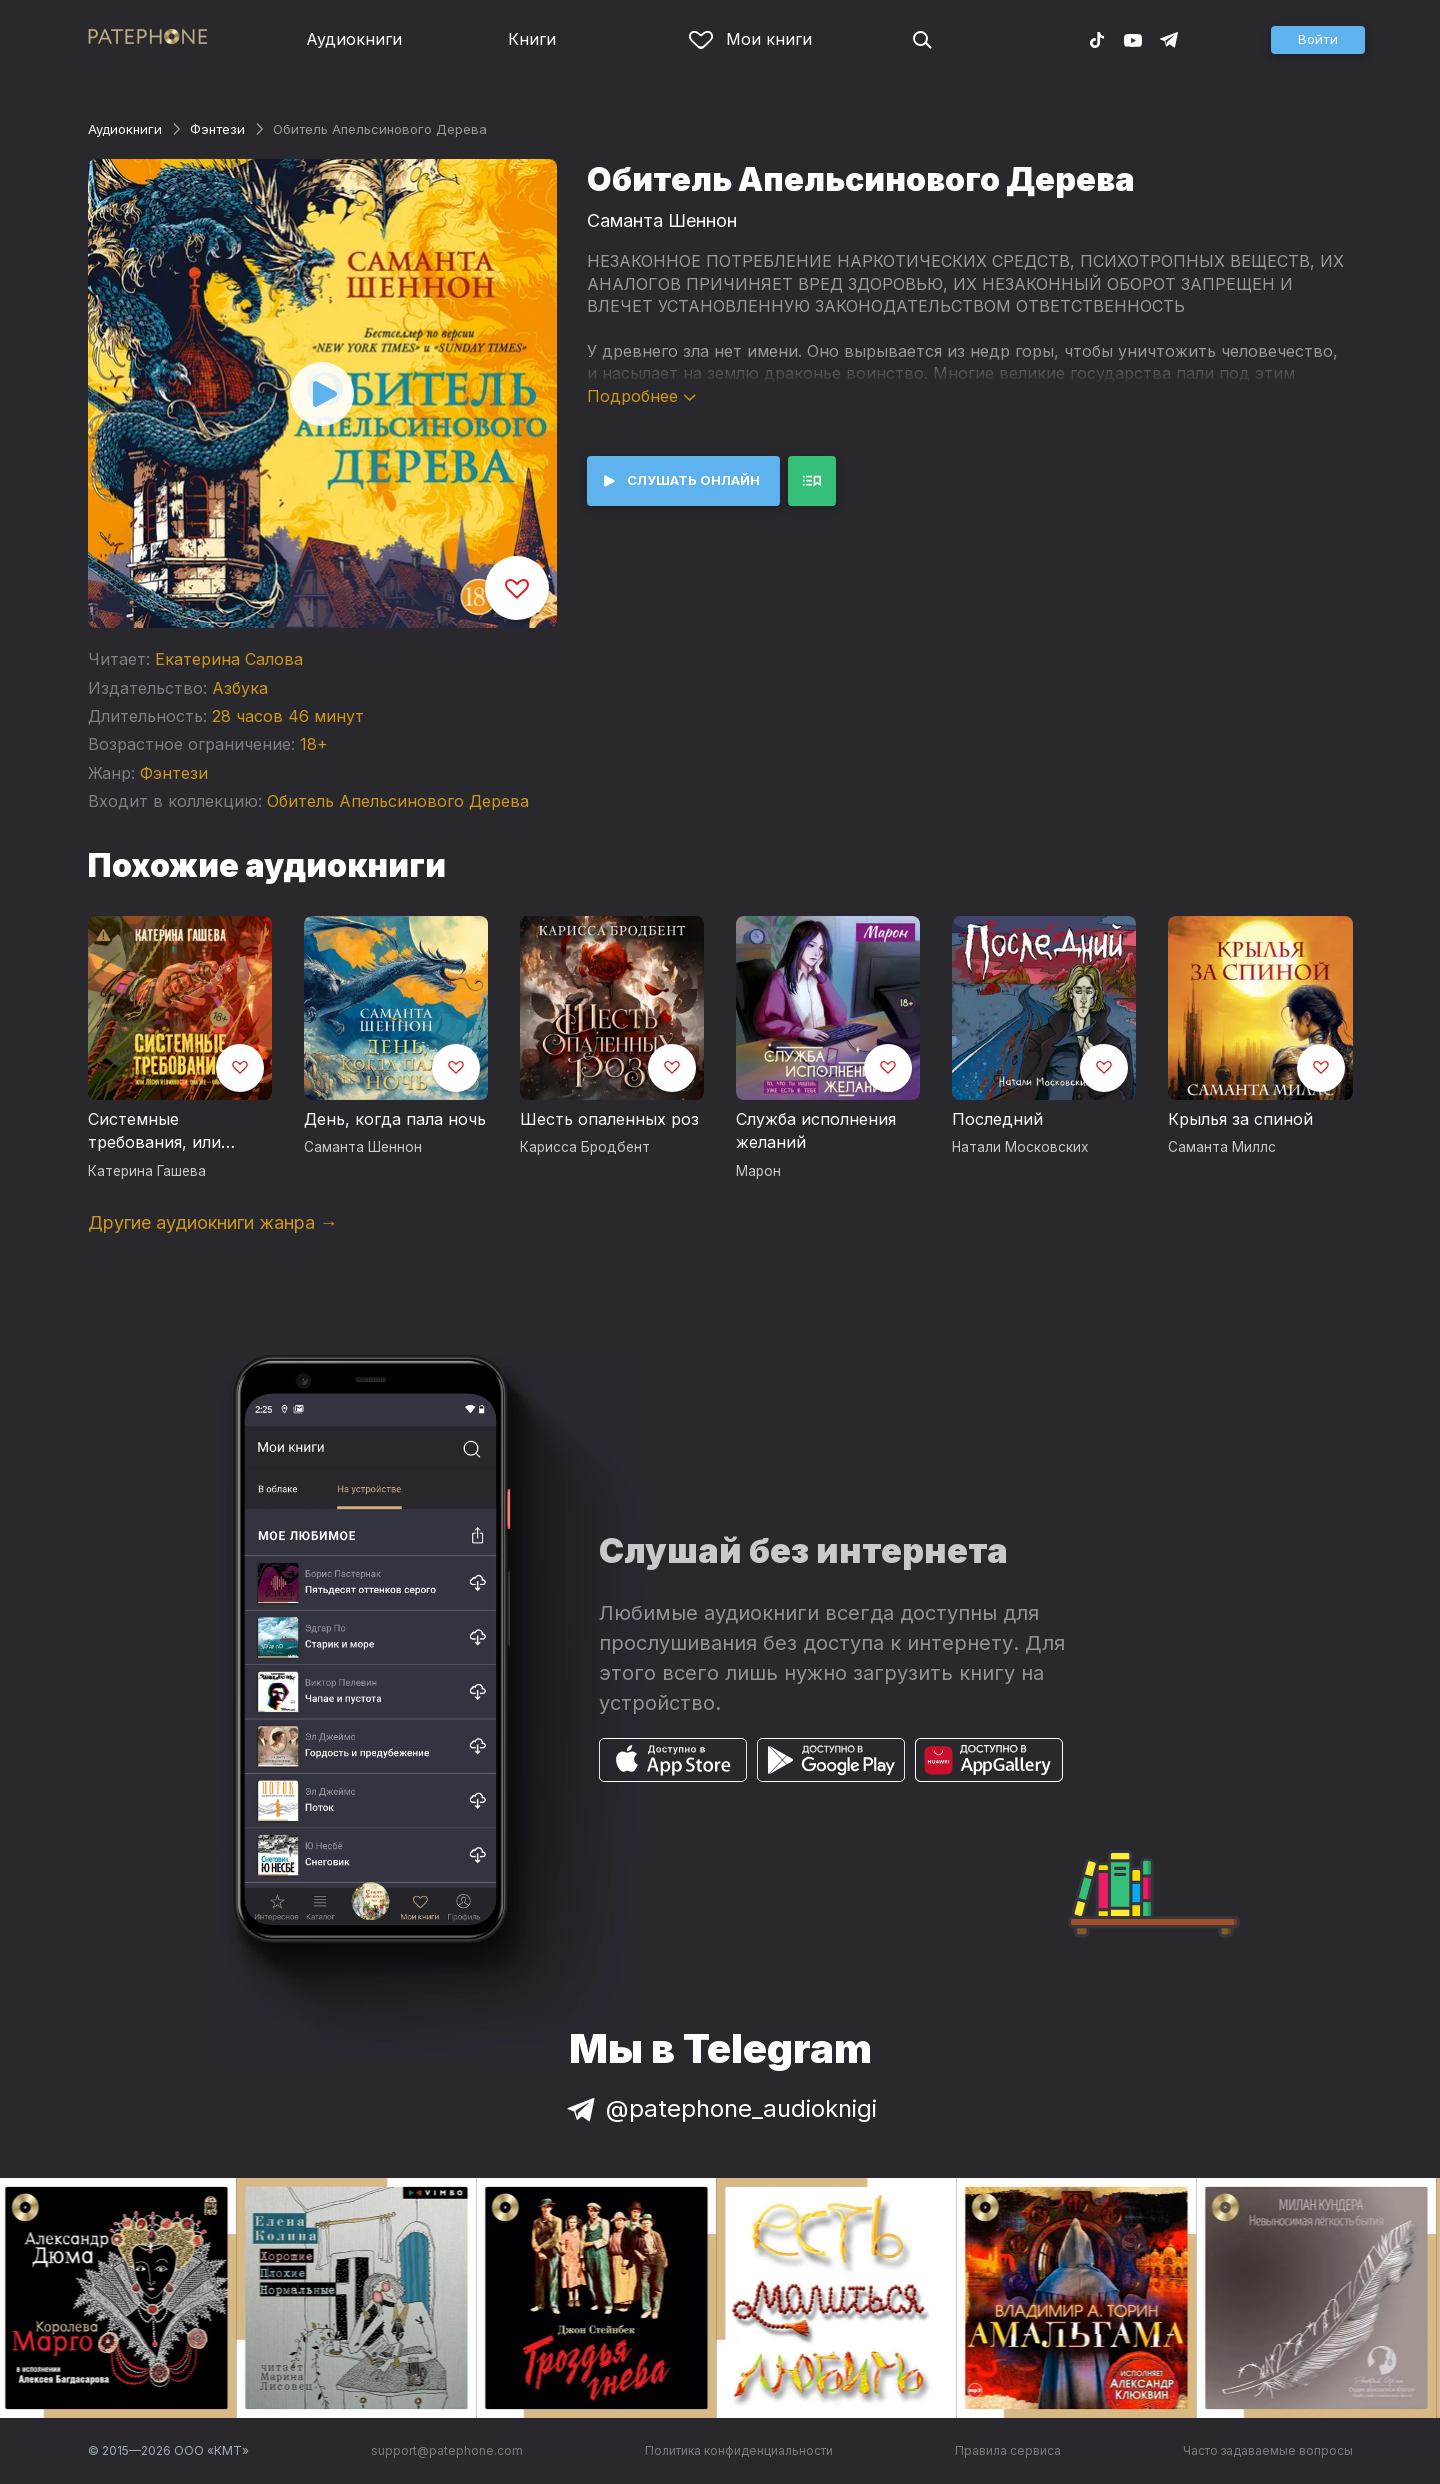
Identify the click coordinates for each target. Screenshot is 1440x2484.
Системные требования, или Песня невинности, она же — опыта (166, 1132)
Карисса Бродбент (585, 1147)
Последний (997, 1119)
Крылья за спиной (1240, 1119)
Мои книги (750, 39)
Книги (532, 39)
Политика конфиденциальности (739, 2450)
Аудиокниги (354, 39)
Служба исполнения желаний (816, 1131)
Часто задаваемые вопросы (1268, 2450)
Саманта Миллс (1222, 1147)
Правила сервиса (1008, 2450)
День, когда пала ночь (395, 1119)
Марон (758, 1171)
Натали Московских (1020, 1147)
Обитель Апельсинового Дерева (398, 801)
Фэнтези (217, 129)
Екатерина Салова (229, 659)
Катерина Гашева (147, 1171)
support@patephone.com (447, 2450)
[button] (1318, 40)
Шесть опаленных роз (609, 1119)
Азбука (240, 688)
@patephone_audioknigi (720, 2108)
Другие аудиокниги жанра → (213, 1222)
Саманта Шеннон (662, 220)
